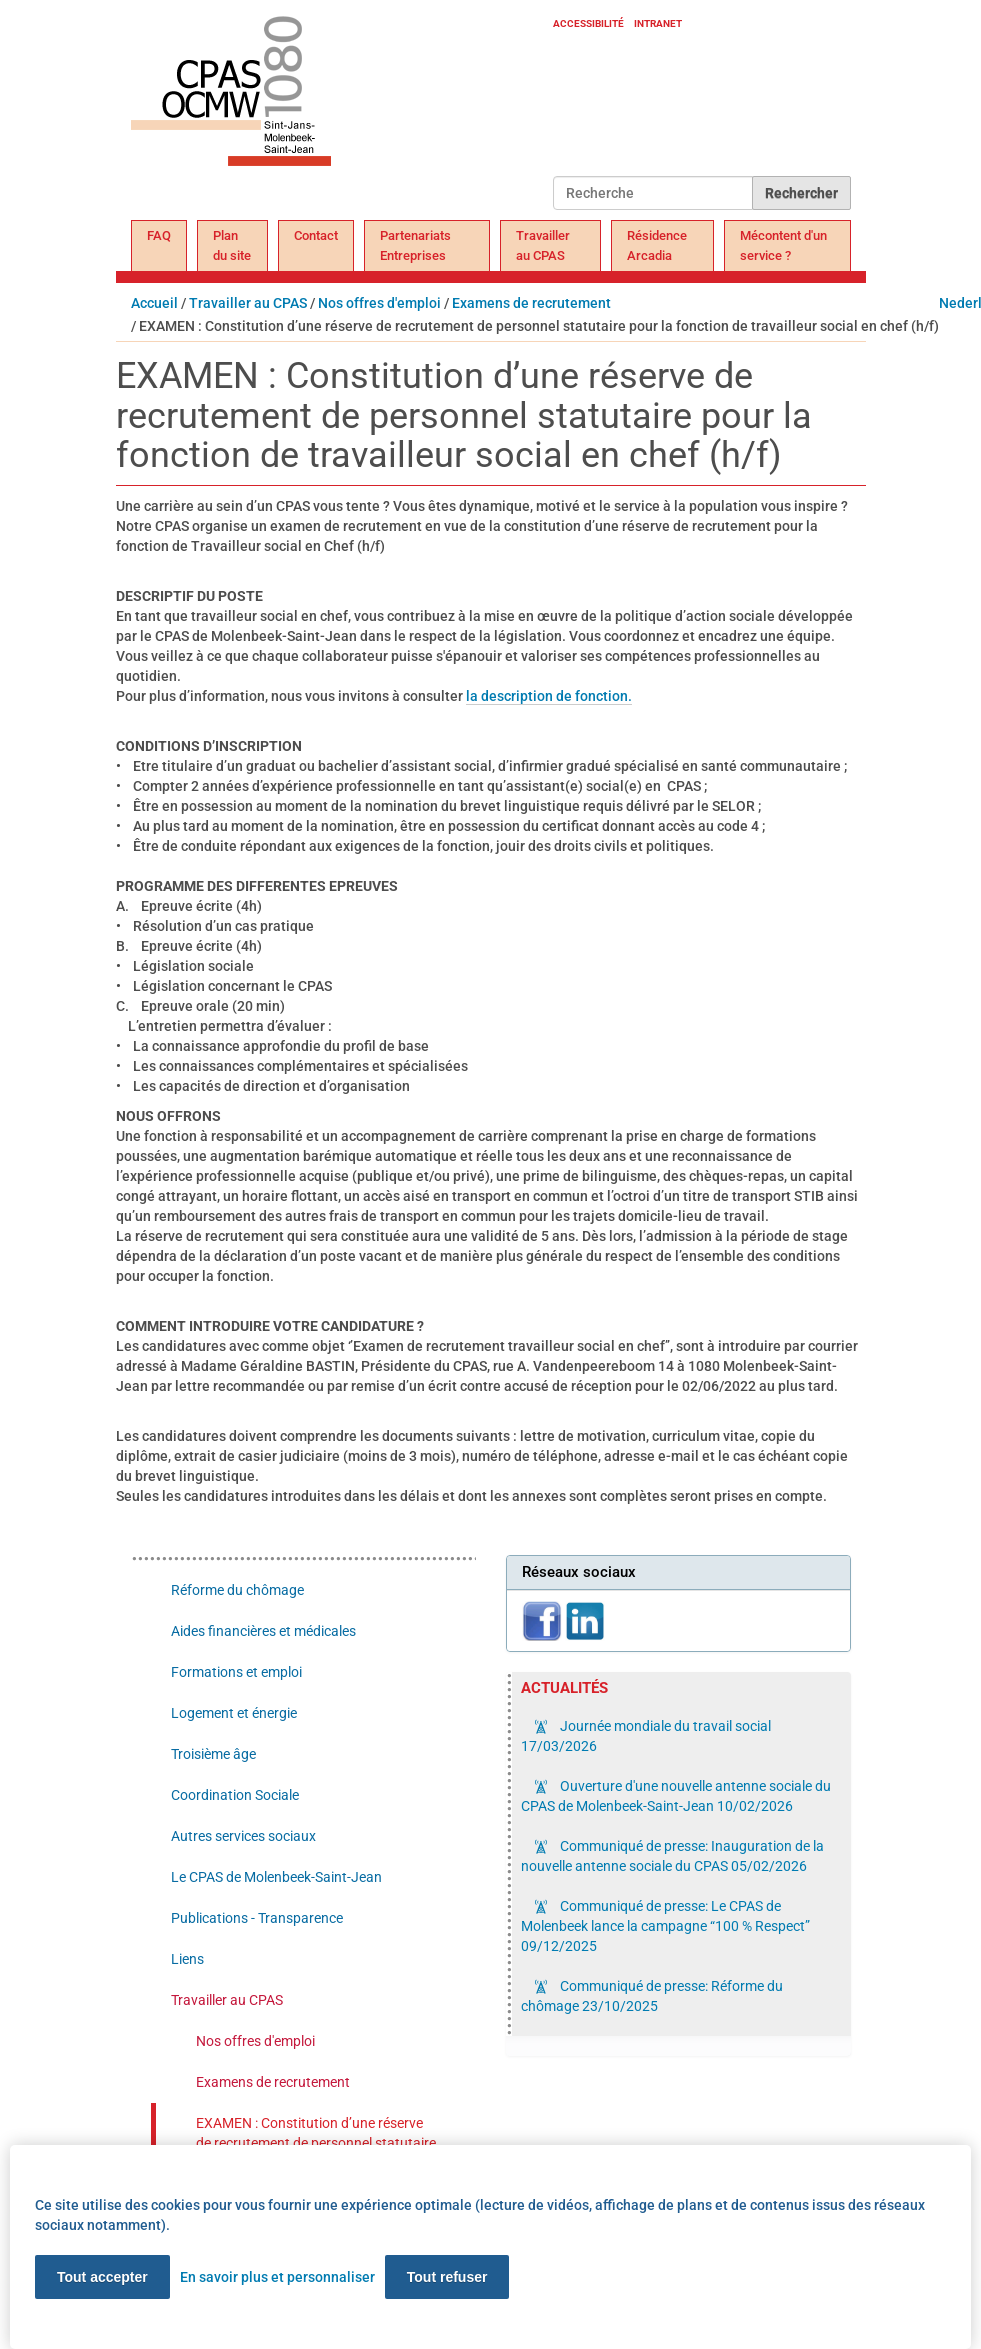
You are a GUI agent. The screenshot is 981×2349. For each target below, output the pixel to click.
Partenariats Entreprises (415, 245)
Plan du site (232, 245)
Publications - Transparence (257, 1918)
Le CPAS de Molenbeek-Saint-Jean (276, 1877)
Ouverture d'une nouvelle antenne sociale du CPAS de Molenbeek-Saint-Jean (676, 1796)
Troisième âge (213, 1754)
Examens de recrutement (531, 303)
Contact (316, 235)
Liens (187, 1959)
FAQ (159, 235)
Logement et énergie (234, 1713)
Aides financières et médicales (263, 1631)
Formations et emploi (236, 1672)
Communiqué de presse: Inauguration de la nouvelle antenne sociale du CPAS (672, 1856)
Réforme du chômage (237, 1590)
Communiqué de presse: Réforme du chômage (652, 1996)
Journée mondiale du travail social (646, 1736)
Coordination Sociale (235, 1795)
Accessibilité (588, 23)
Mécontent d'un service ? (783, 245)
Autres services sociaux (243, 1836)
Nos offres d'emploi (379, 303)
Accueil (154, 303)
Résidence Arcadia (657, 245)
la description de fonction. (549, 696)
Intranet (658, 23)
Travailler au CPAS (543, 245)
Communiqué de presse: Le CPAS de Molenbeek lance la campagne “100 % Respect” (665, 1926)
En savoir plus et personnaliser (277, 2277)
